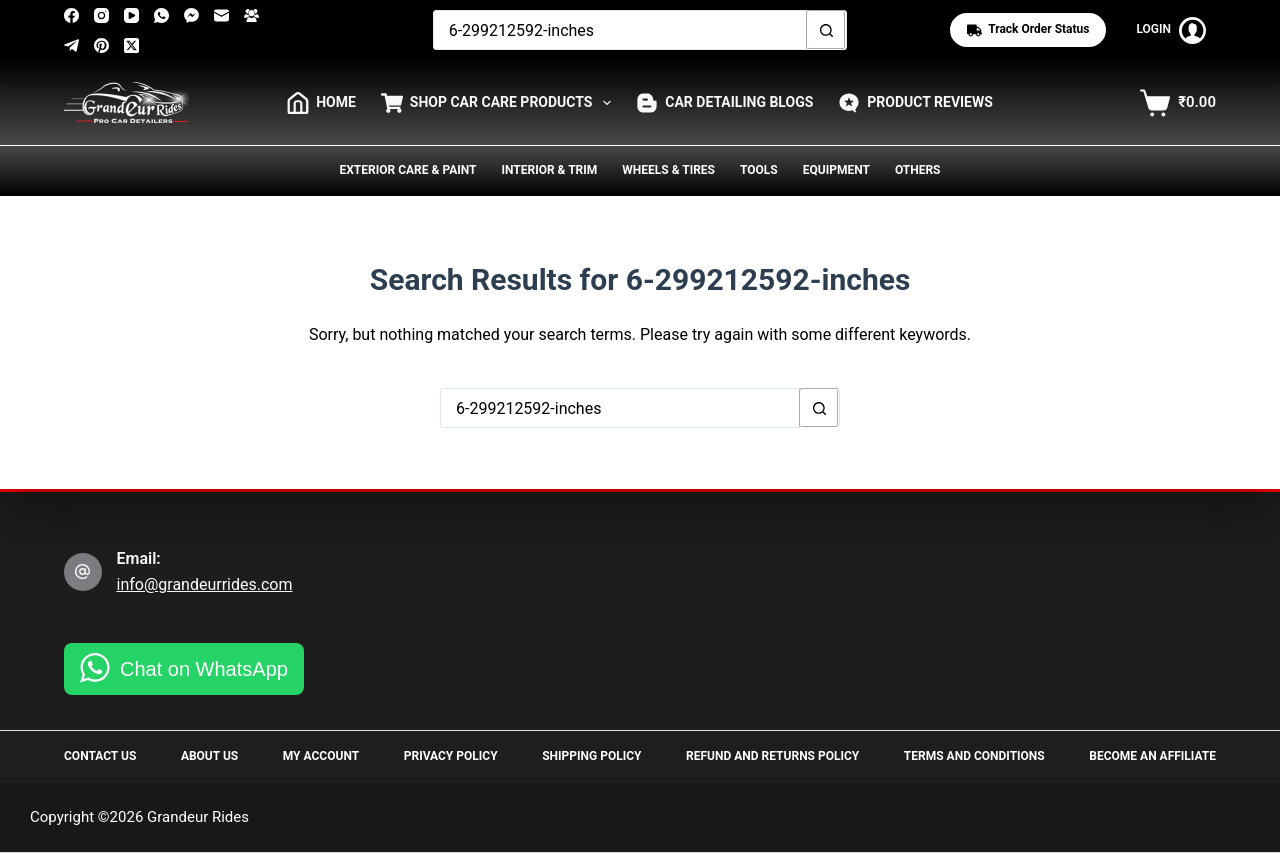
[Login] (1171, 30)
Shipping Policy (591, 756)
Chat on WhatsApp (204, 669)
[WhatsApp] (161, 15)
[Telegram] (71, 45)
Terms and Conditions (974, 756)
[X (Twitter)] (131, 45)
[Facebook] (71, 15)
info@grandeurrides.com (205, 584)
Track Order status (1028, 29)
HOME (321, 103)
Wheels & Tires (668, 170)
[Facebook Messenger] (191, 15)
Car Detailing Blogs (724, 103)
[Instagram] (101, 15)
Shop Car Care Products (500, 103)
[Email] (221, 15)
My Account (321, 756)
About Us (209, 756)
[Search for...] (620, 30)
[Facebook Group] (251, 15)
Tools (759, 170)
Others (918, 170)
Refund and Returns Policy (772, 756)
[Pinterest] (101, 45)
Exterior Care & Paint (408, 170)
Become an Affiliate (1152, 756)
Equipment (836, 170)
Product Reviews (915, 103)
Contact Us (100, 756)
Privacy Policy (451, 756)
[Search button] (826, 30)
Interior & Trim (549, 170)
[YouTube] (131, 15)
